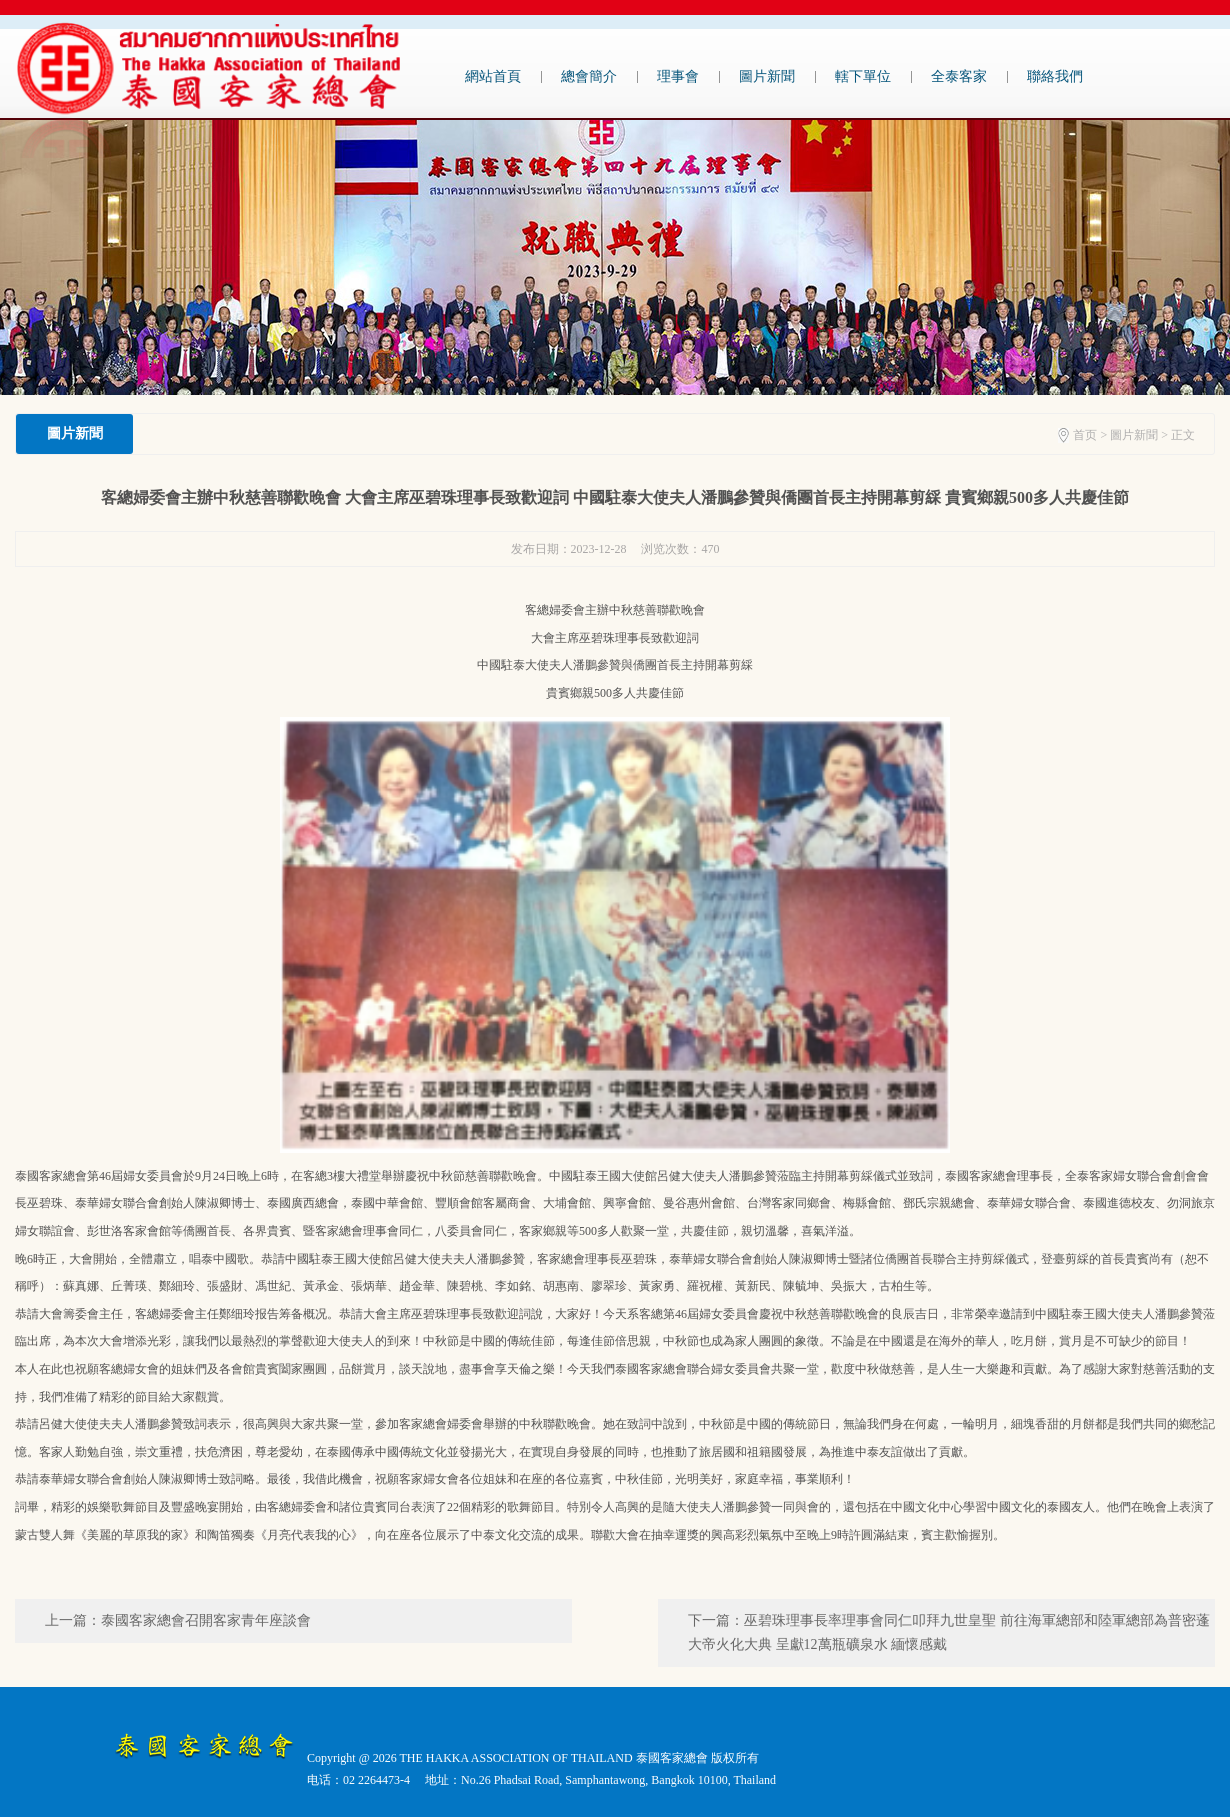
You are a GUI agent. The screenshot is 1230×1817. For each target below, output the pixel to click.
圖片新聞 (767, 76)
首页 (1085, 435)
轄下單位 (863, 76)
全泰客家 (959, 76)
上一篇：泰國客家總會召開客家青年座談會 (178, 1620)
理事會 (678, 76)
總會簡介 (589, 76)
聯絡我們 (1055, 76)
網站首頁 (493, 76)
